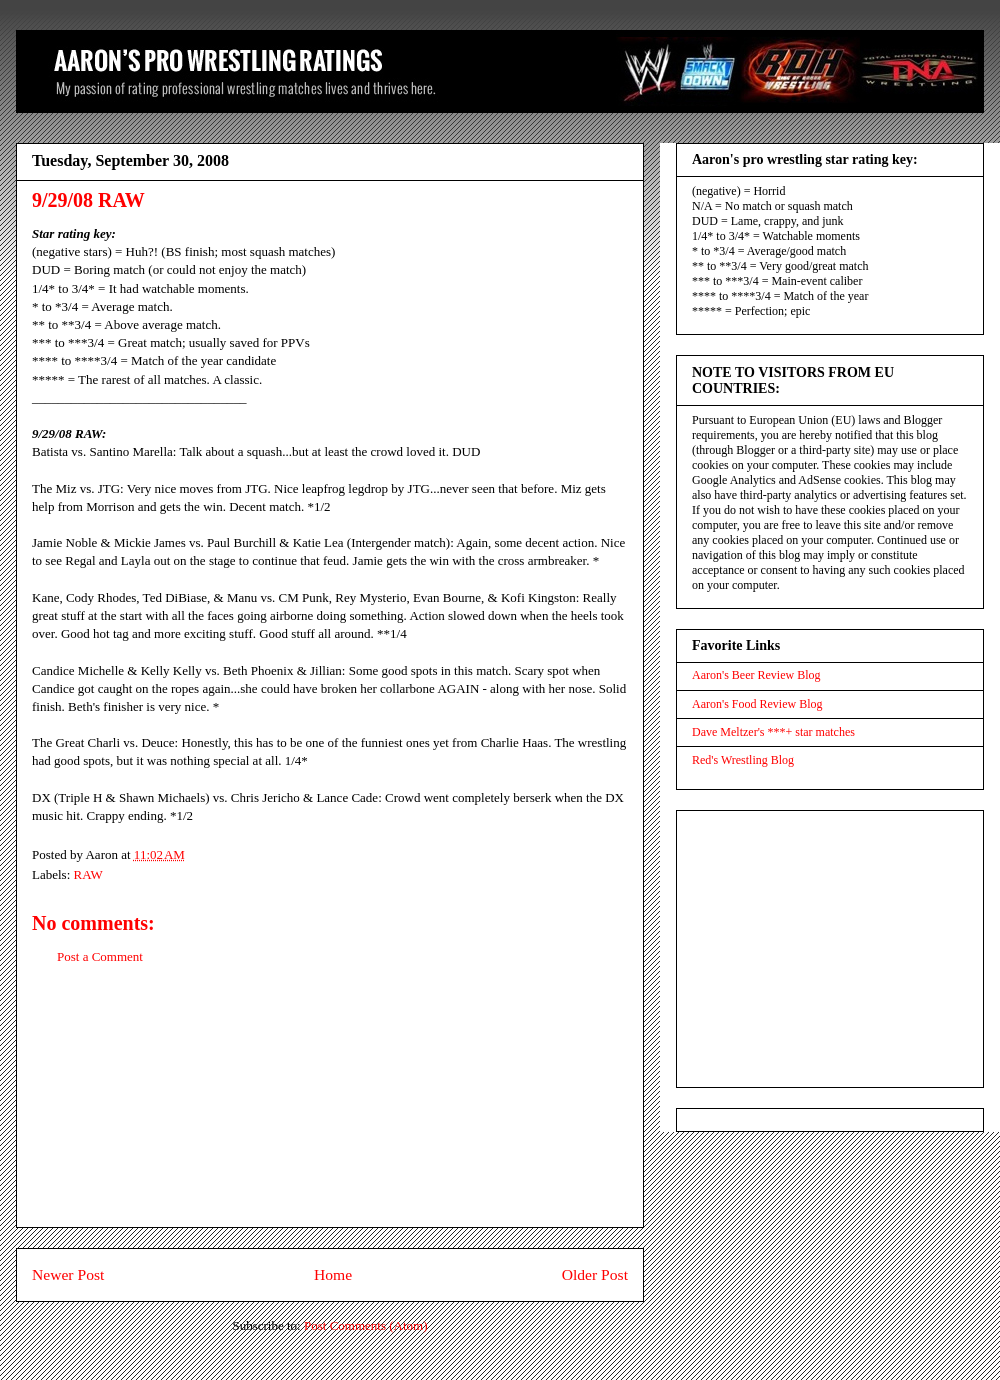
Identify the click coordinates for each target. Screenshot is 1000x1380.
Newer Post (68, 1274)
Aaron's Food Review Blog (757, 704)
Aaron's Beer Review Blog (756, 675)
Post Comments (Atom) (366, 1325)
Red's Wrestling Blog (743, 760)
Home (333, 1274)
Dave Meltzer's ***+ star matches (773, 732)
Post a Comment (100, 956)
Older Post (595, 1274)
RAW (88, 874)
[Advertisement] (330, 1112)
